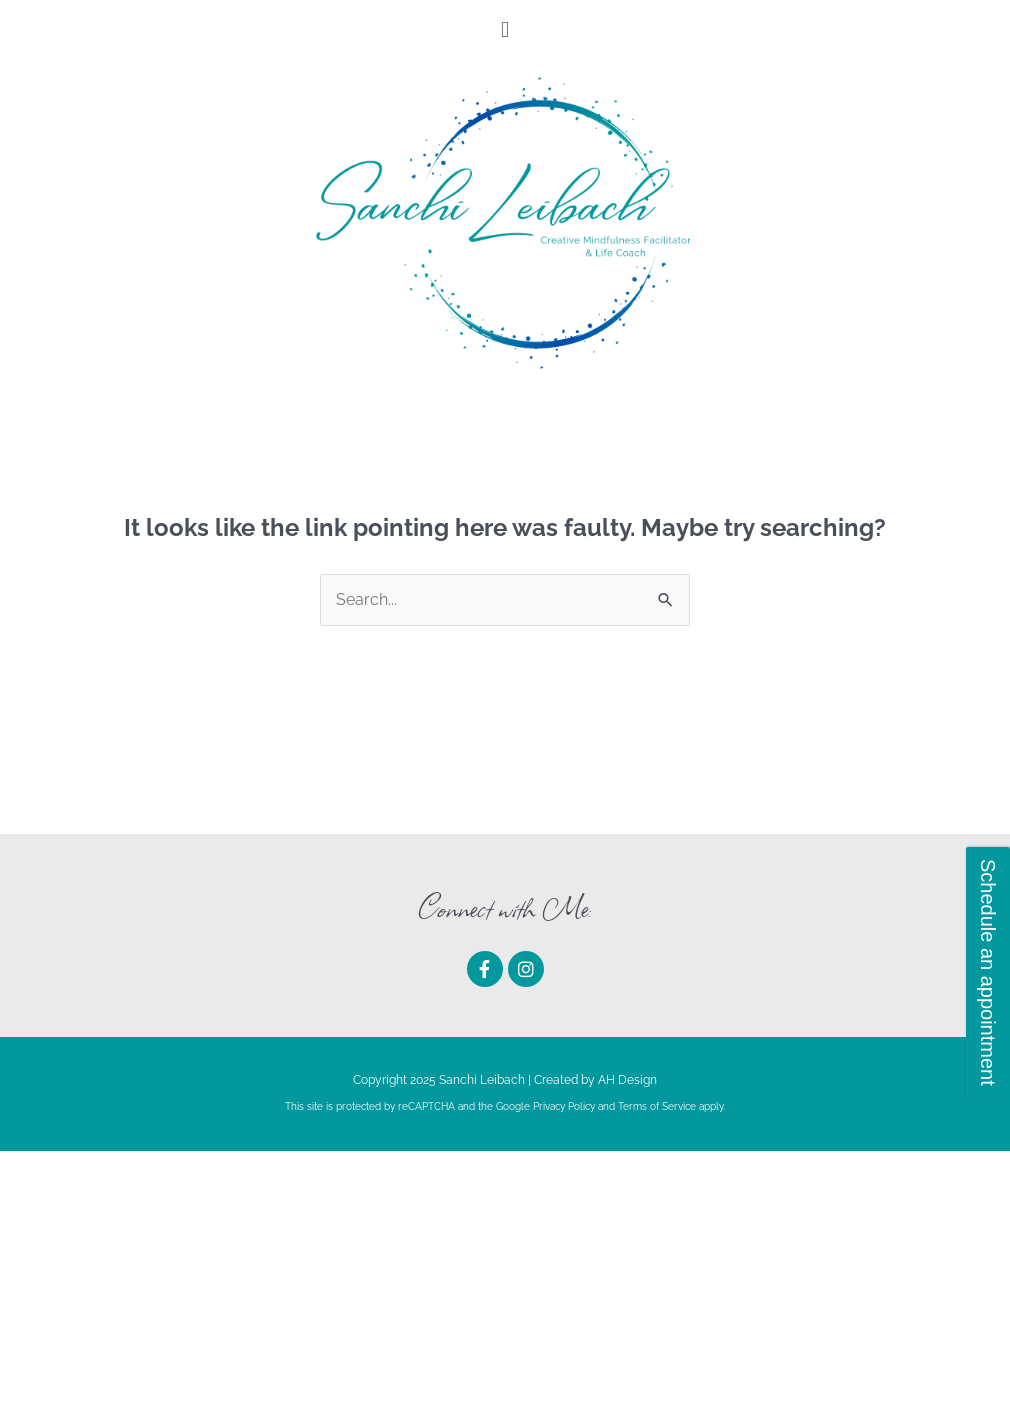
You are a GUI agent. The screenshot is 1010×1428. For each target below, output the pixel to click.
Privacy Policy (564, 1106)
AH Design (627, 1080)
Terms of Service (657, 1106)
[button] (504, 29)
